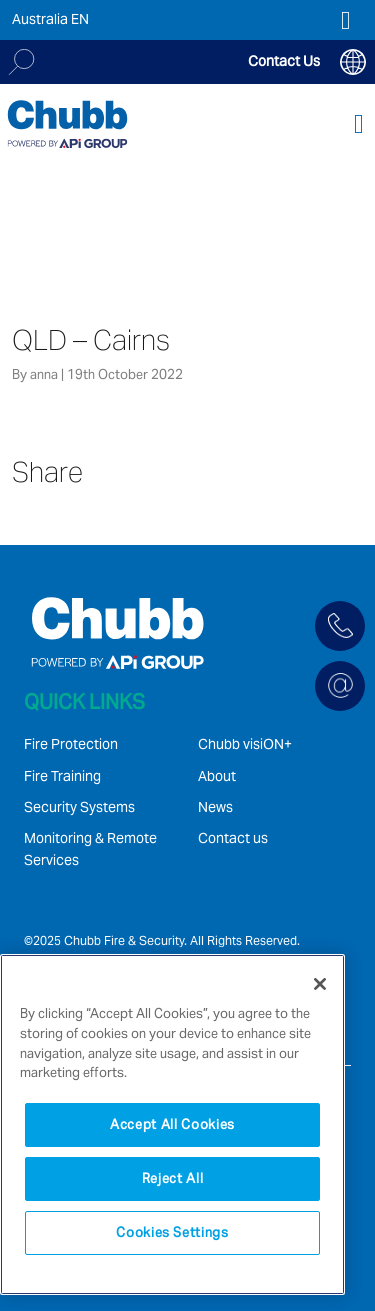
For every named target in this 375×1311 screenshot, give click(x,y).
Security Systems (79, 807)
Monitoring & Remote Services (90, 849)
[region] (172, 1124)
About (217, 776)
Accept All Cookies (172, 1124)
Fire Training (62, 776)
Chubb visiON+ (245, 744)
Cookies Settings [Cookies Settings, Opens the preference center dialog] (172, 1232)
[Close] (320, 984)
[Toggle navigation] (359, 124)
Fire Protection (71, 744)
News (215, 807)
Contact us (233, 838)
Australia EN (50, 19)
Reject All (173, 1178)
